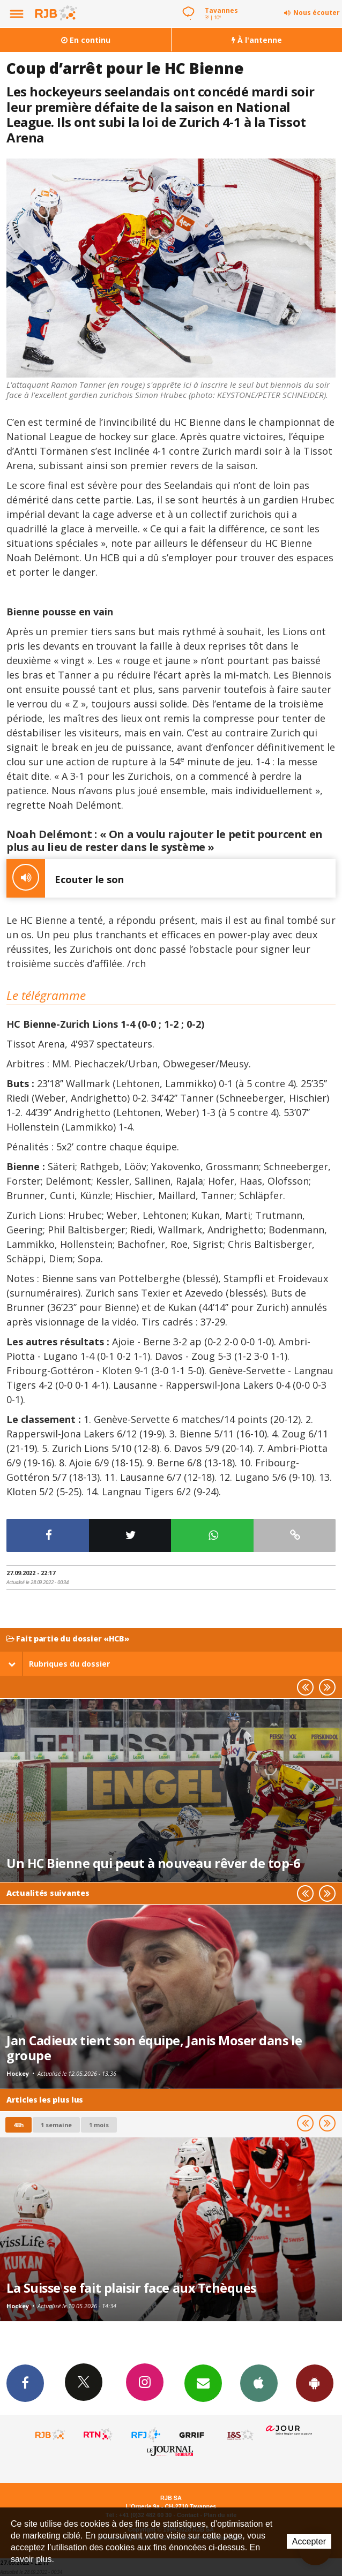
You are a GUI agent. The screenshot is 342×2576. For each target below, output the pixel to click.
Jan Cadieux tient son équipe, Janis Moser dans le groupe (154, 2048)
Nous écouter (316, 12)
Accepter (309, 2541)
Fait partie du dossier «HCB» (68, 1639)
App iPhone (259, 2382)
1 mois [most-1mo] (99, 2125)
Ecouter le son (65, 878)
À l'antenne (257, 40)
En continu (85, 40)
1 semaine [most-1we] (56, 2125)
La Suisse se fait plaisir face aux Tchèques (131, 2287)
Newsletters (203, 2382)
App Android (314, 2382)
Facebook (25, 2382)
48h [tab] (18, 2125)
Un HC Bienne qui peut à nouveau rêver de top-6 (153, 1863)
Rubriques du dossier (59, 1664)
